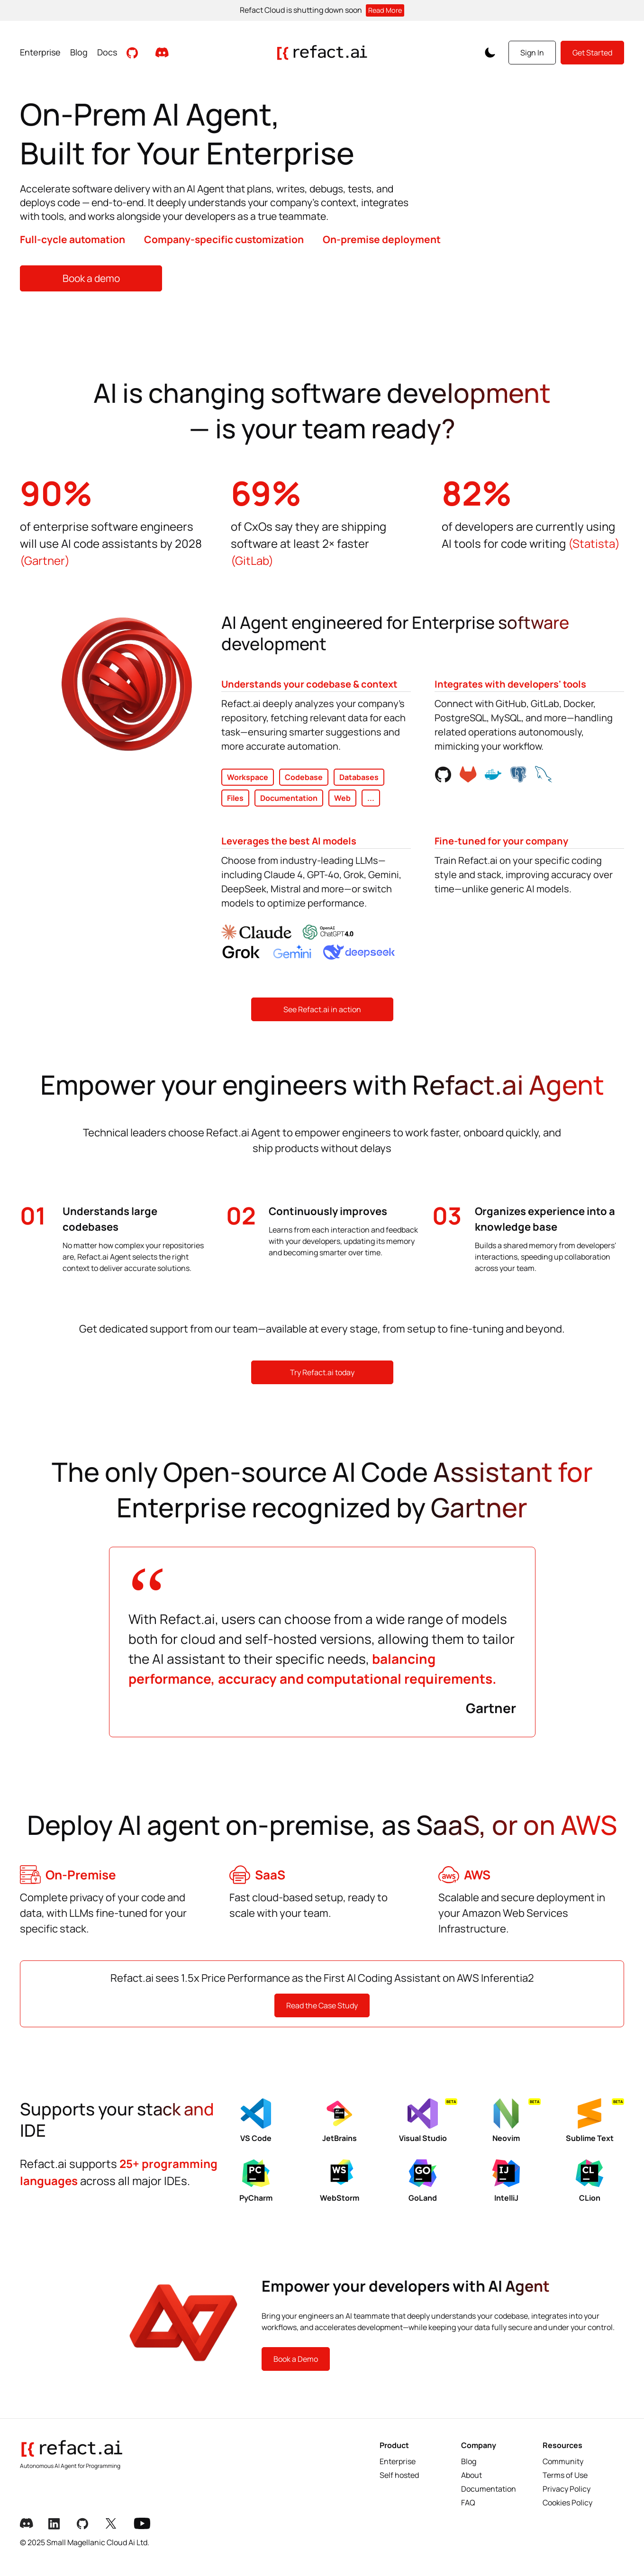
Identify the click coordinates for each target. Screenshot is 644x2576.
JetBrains (339, 2120)
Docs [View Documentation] (107, 52)
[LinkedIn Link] (57, 2524)
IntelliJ (506, 2180)
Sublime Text (595, 2120)
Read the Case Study (322, 2005)
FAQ (468, 2502)
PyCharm (255, 2180)
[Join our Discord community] (162, 52)
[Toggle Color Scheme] (490, 52)
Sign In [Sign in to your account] (532, 52)
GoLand (423, 2180)
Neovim (516, 2120)
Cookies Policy (567, 2502)
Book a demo (91, 278)
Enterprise (398, 2461)
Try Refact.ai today (322, 1372)
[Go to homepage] (322, 52)
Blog (468, 2461)
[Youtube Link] (143, 2524)
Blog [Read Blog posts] (79, 52)
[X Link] (114, 2524)
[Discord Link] (29, 2524)
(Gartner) (45, 560)
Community (563, 2461)
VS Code (256, 2120)
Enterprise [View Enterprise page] (40, 52)
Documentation (488, 2489)
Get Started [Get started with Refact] (592, 52)
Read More (385, 10)
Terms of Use (565, 2475)
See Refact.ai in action (322, 1009)
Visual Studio (428, 2120)
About (471, 2475)
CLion (589, 2180)
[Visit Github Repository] (133, 52)
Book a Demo (295, 2359)
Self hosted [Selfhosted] (399, 2475)
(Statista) (594, 543)
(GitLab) (252, 560)
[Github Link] (86, 2524)
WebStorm (339, 2180)
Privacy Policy (566, 2489)
